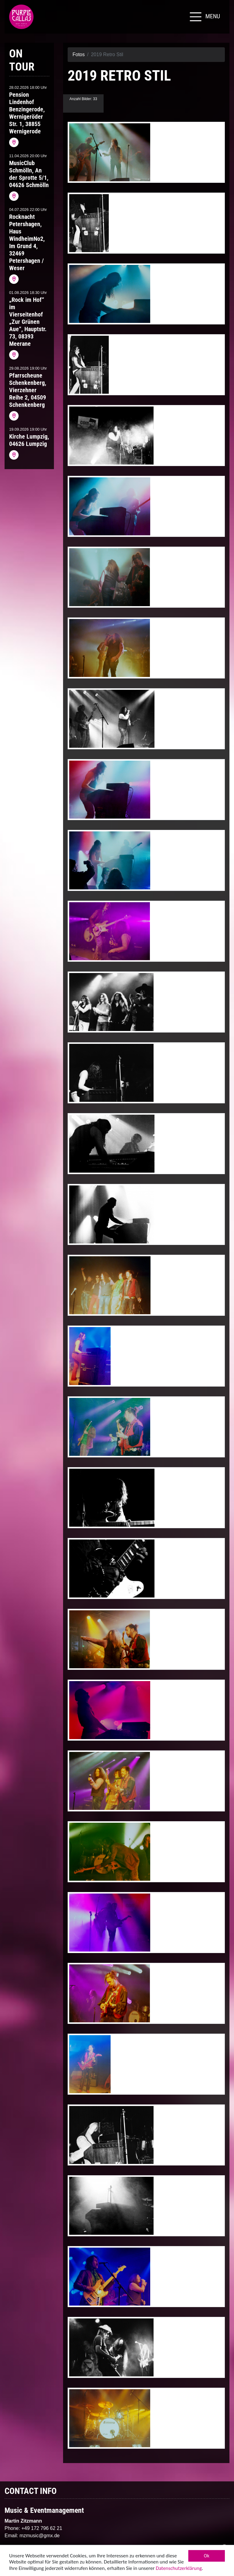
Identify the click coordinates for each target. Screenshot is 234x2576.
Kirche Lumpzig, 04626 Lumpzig (29, 440)
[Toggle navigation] (204, 16)
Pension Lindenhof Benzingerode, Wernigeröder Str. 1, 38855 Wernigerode (27, 113)
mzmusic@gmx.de (40, 2535)
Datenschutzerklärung (179, 2569)
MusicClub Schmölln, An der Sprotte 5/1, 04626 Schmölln (29, 174)
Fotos (79, 54)
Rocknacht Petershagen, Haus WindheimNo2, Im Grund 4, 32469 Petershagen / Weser (27, 242)
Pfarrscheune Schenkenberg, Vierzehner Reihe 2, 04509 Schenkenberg (27, 390)
